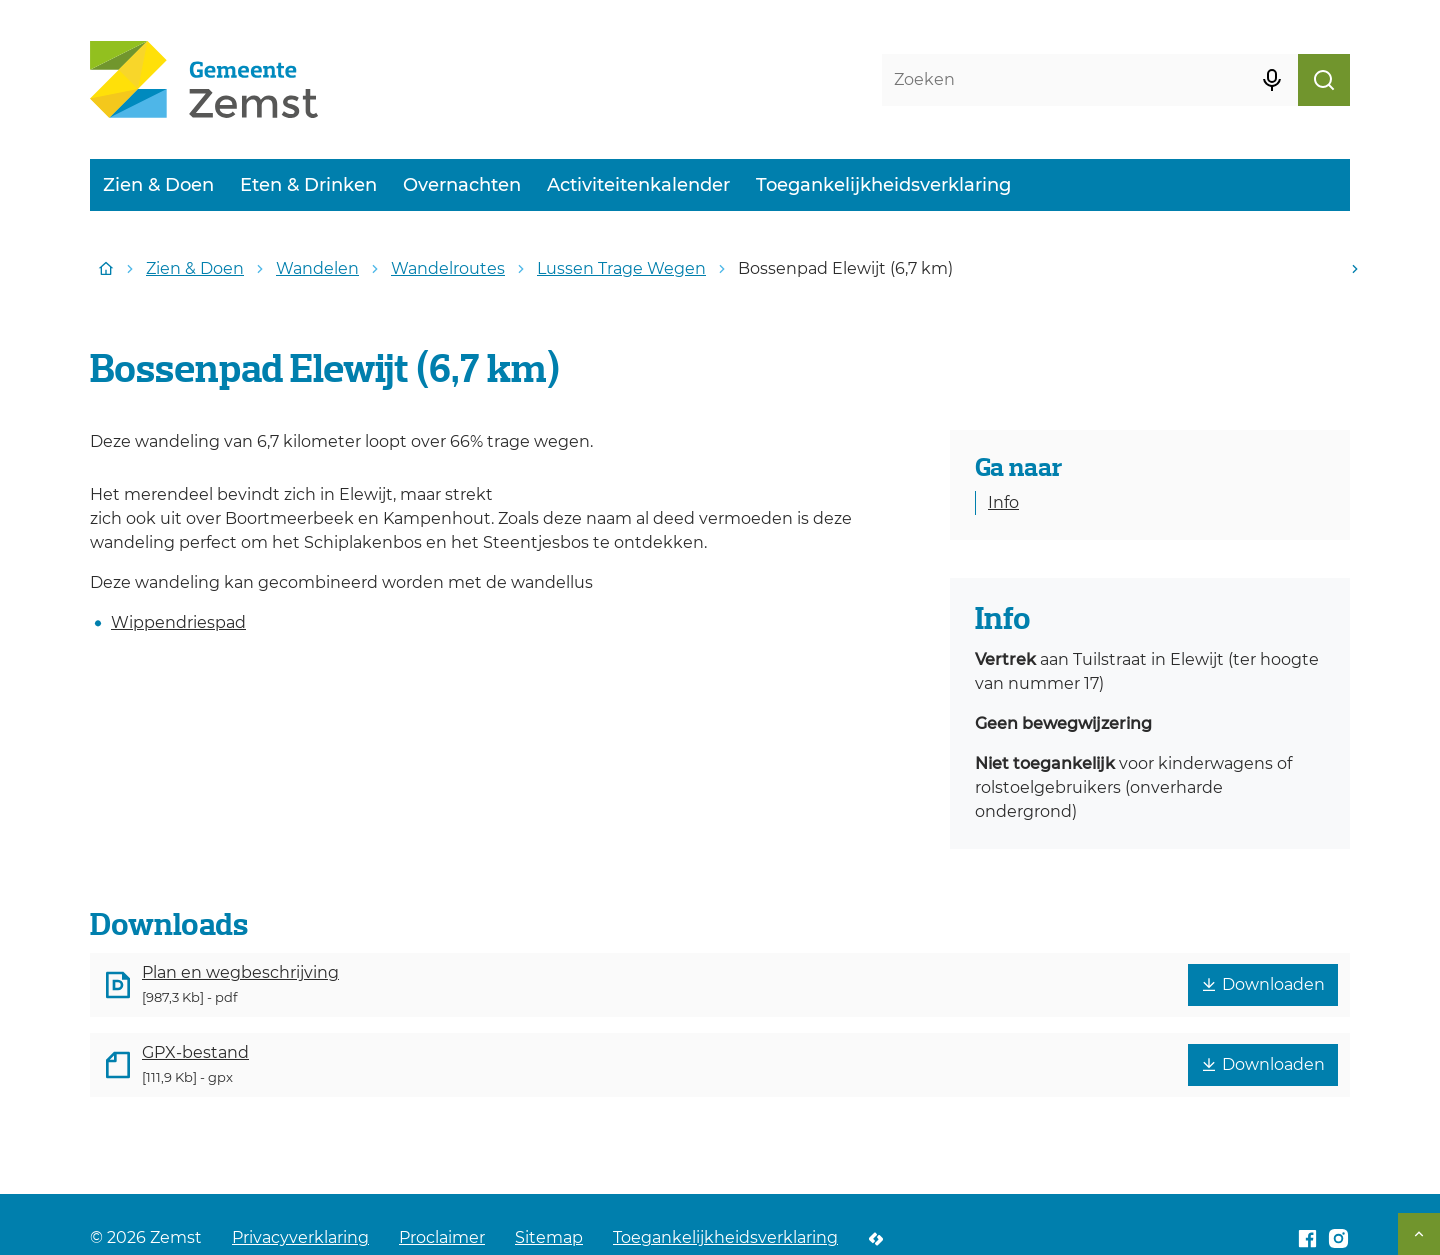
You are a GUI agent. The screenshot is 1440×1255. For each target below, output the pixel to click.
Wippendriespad (178, 622)
